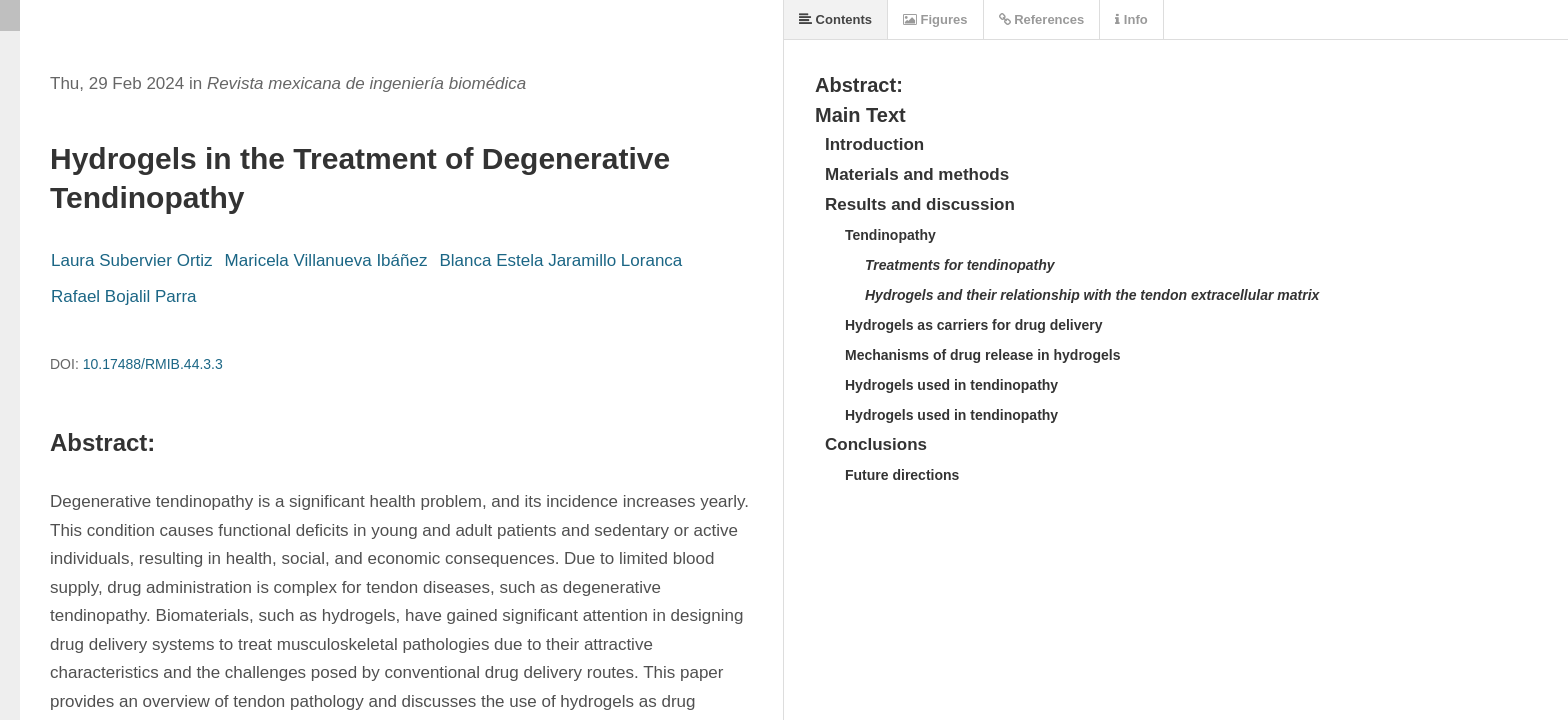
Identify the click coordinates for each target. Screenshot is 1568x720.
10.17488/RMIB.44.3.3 (153, 364)
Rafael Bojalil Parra (124, 296)
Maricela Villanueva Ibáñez (326, 260)
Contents (835, 19)
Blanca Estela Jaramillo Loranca (560, 260)
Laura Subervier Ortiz (132, 260)
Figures (935, 19)
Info (1131, 19)
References (1042, 19)
